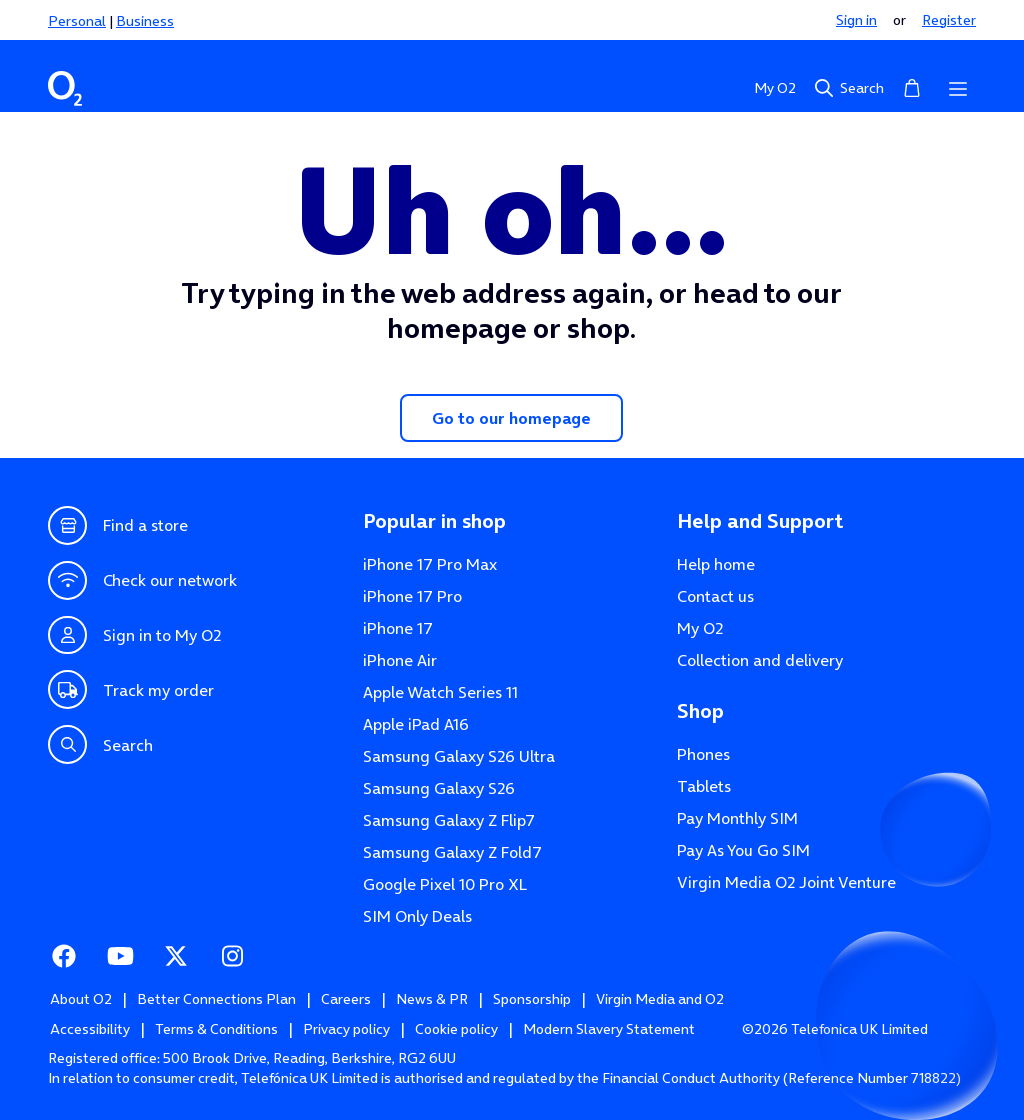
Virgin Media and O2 (660, 999)
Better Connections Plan (216, 999)
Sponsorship (532, 999)
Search (848, 88)
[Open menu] (958, 88)
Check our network (142, 580)
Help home (716, 564)
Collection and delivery (760, 660)
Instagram (232, 954)
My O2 (775, 88)
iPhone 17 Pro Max (430, 564)
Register (949, 20)
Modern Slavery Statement (609, 1029)
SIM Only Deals (417, 916)
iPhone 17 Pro (412, 596)
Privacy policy (346, 1029)
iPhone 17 (398, 628)
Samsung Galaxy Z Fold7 (452, 852)
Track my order (131, 689)
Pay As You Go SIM (743, 850)
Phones (703, 754)
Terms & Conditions (216, 1029)
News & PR (432, 999)
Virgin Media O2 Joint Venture (786, 882)
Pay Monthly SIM (737, 818)
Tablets (704, 786)
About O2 (81, 999)
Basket (912, 86)
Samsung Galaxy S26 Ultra (459, 756)
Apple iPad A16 (416, 724)
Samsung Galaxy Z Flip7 (449, 820)
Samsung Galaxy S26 (439, 788)
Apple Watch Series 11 (440, 692)
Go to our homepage (511, 418)
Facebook (64, 954)
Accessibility (90, 1029)
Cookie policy (456, 1029)
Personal (77, 21)
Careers (346, 999)
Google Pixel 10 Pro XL (445, 884)
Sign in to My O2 (134, 635)
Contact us (715, 596)
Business (145, 21)
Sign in (856, 20)
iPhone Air (400, 660)
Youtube (120, 954)
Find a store (118, 525)
